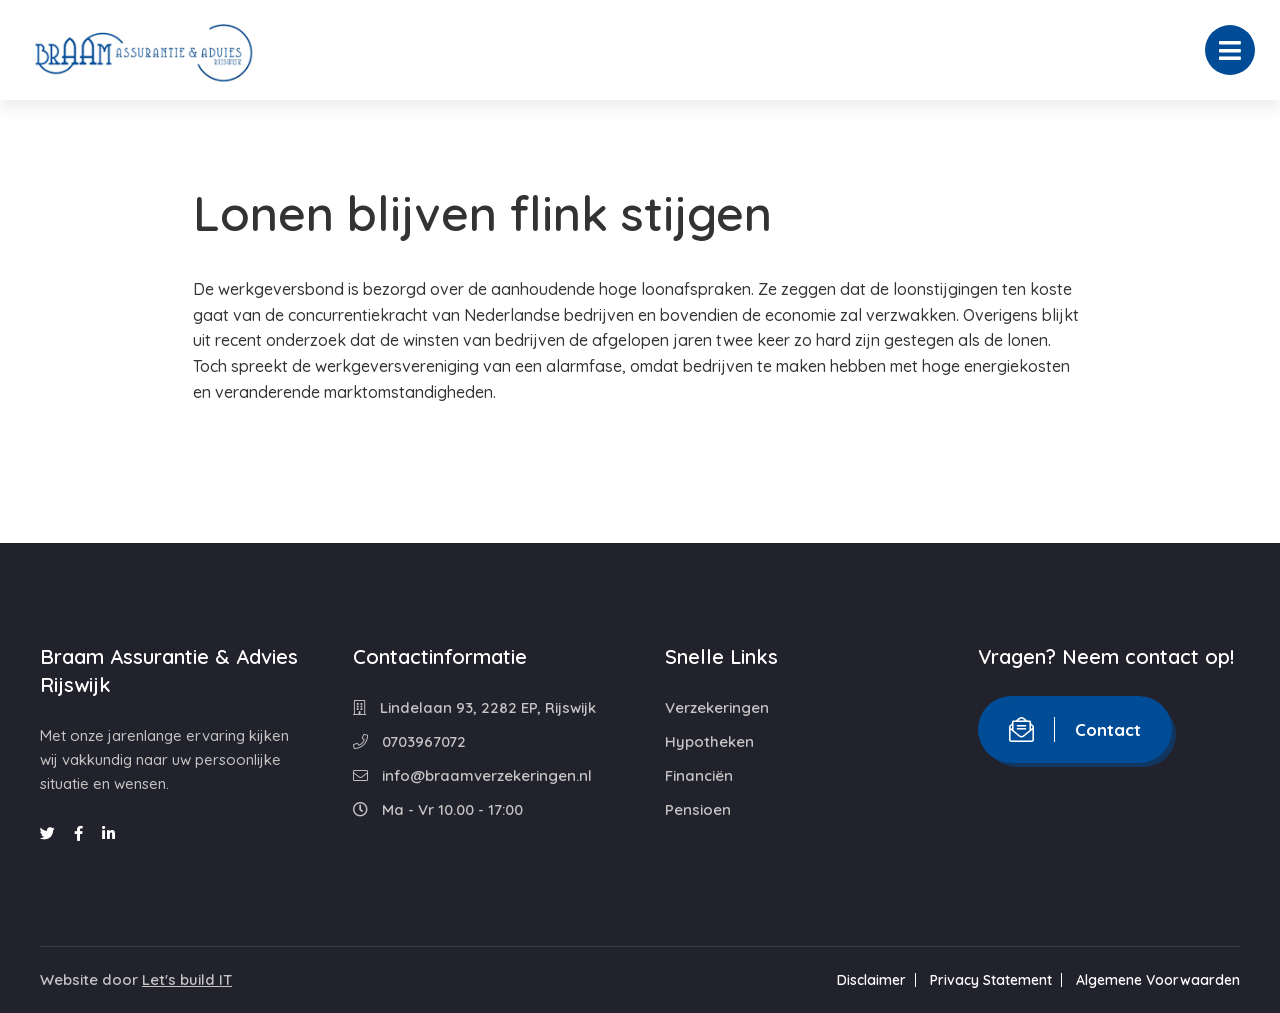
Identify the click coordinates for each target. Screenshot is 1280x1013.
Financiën (699, 775)
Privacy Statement (991, 980)
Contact (1075, 729)
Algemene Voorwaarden (1158, 980)
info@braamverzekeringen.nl (472, 775)
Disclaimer (871, 980)
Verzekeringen (717, 707)
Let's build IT (187, 979)
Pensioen (698, 809)
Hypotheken (709, 741)
